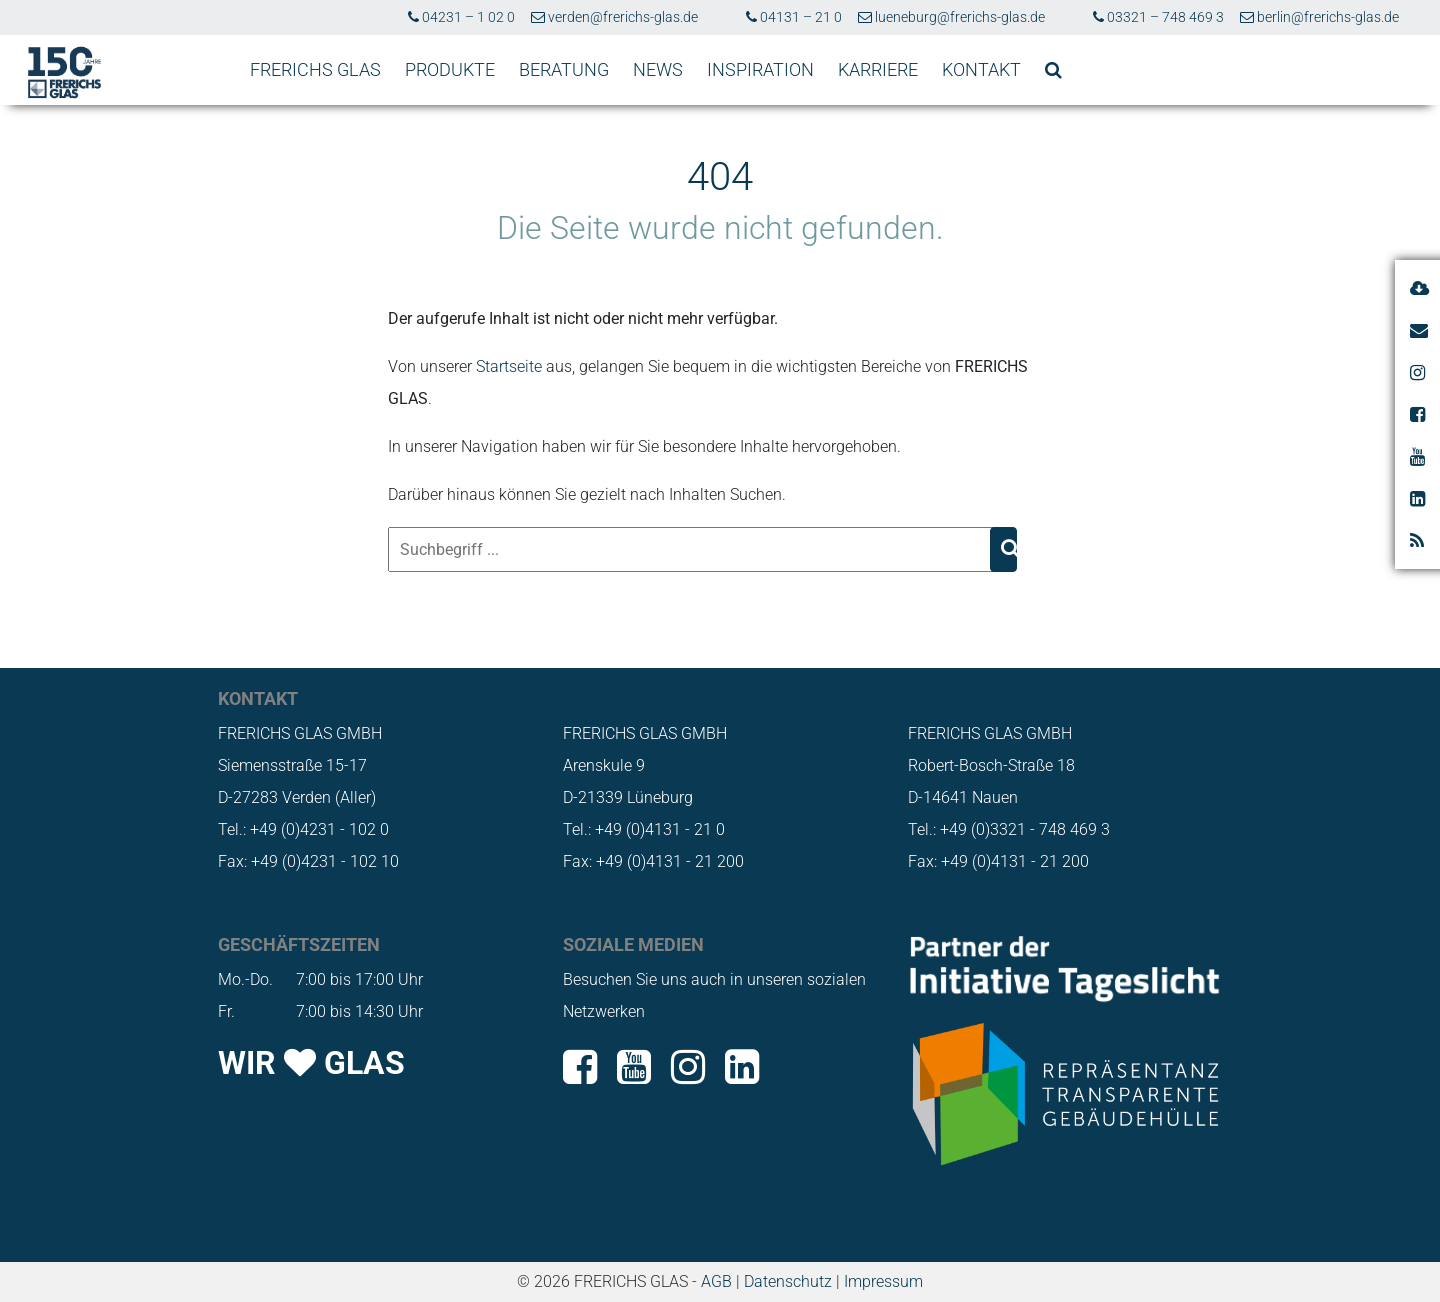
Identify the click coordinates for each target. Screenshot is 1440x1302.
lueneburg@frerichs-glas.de (951, 17)
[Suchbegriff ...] (691, 549)
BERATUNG (564, 69)
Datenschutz (788, 1281)
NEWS (658, 69)
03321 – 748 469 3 (1158, 17)
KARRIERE (878, 69)
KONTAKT (981, 69)
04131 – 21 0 (794, 17)
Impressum (883, 1281)
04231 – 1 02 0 (461, 17)
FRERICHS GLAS (315, 69)
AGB (716, 1281)
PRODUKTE (450, 69)
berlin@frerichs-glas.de (1319, 17)
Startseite (509, 366)
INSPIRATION (760, 69)
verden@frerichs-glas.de (614, 17)
